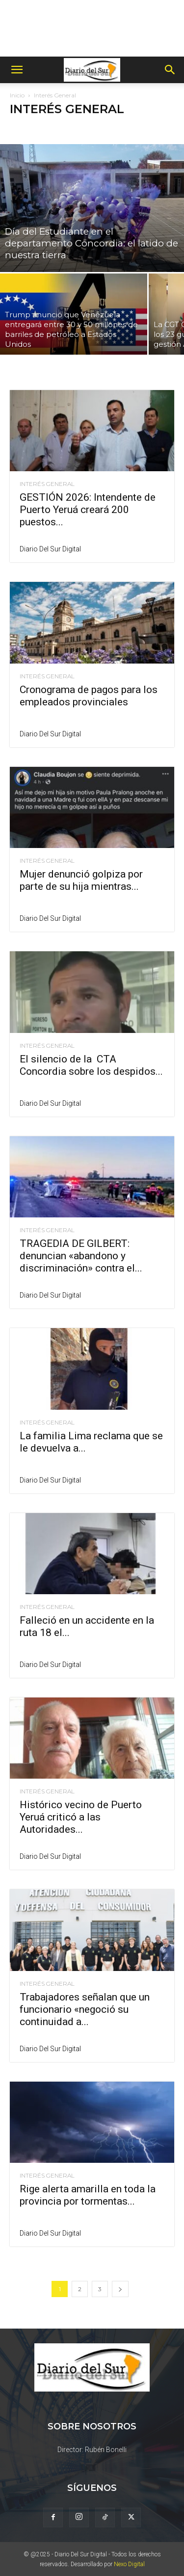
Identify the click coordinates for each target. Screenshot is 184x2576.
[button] (16, 70)
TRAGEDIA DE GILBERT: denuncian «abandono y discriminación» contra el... (81, 1256)
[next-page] (120, 2289)
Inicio (17, 95)
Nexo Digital (129, 2564)
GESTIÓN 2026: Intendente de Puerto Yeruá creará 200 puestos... (88, 509)
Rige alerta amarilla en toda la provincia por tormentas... (88, 2195)
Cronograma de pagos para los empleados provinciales (89, 696)
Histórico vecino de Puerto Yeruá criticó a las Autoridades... (81, 1817)
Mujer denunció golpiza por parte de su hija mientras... (81, 880)
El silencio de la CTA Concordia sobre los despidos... (91, 1065)
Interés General (47, 484)
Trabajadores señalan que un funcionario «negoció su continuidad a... (85, 2009)
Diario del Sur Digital (50, 549)
